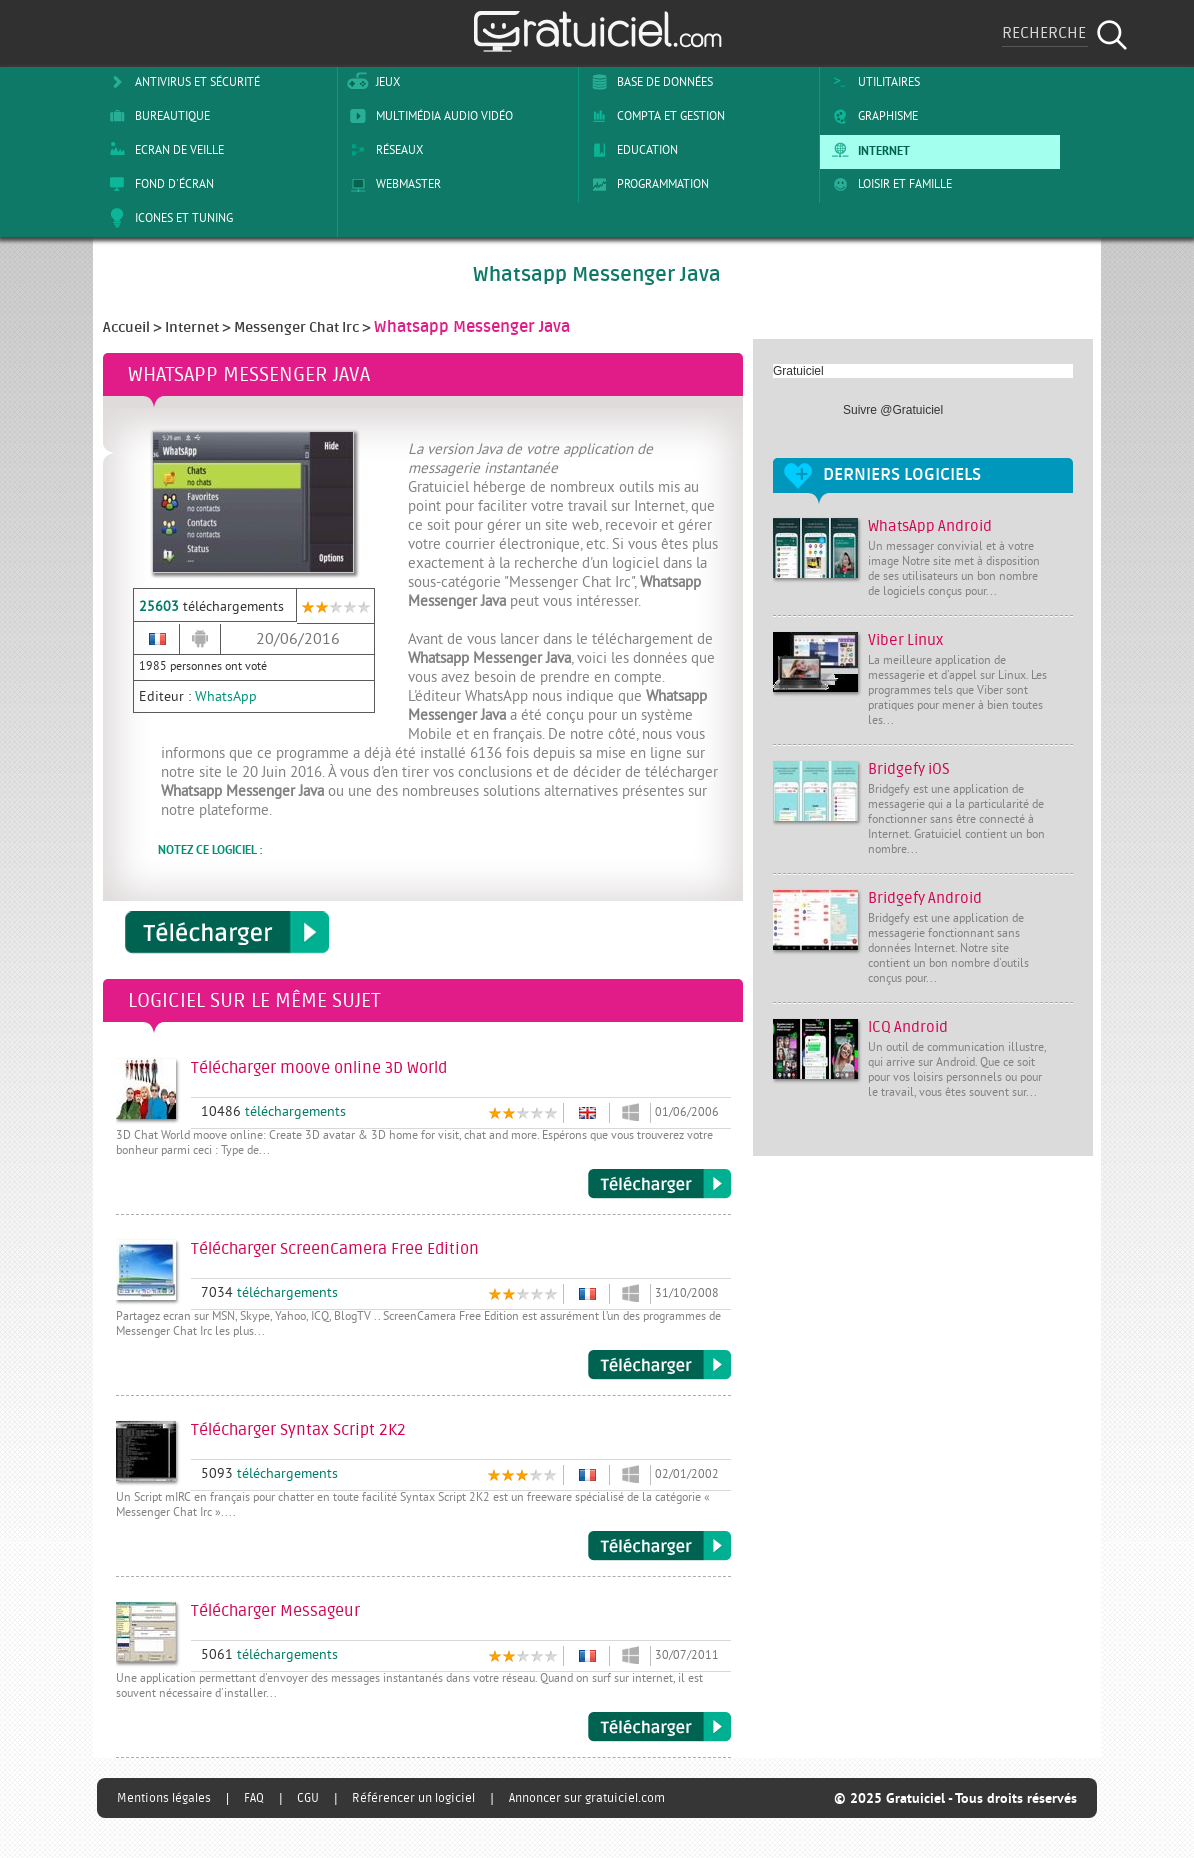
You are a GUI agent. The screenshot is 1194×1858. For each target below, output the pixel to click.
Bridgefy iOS (909, 769)
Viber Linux (905, 640)
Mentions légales (164, 1798)
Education (631, 150)
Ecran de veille (163, 150)
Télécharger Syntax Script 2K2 (659, 1546)
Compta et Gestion (654, 116)
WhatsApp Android (930, 526)
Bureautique (156, 116)
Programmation (646, 184)
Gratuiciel (798, 371)
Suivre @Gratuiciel (893, 410)
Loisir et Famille (888, 184)
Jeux (371, 82)
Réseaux (383, 150)
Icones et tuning (167, 218)
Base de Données (648, 82)
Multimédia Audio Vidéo (428, 116)
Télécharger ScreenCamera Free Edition (659, 1365)
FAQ (254, 1798)
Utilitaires (872, 82)
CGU (308, 1798)
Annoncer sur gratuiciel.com (587, 1798)
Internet (867, 150)
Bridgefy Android (925, 898)
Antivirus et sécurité (181, 82)
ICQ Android (908, 1027)
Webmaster (392, 184)
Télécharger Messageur (659, 1727)
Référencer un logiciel (413, 1798)
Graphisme (871, 116)
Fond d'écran (158, 184)
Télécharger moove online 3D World (659, 1184)
